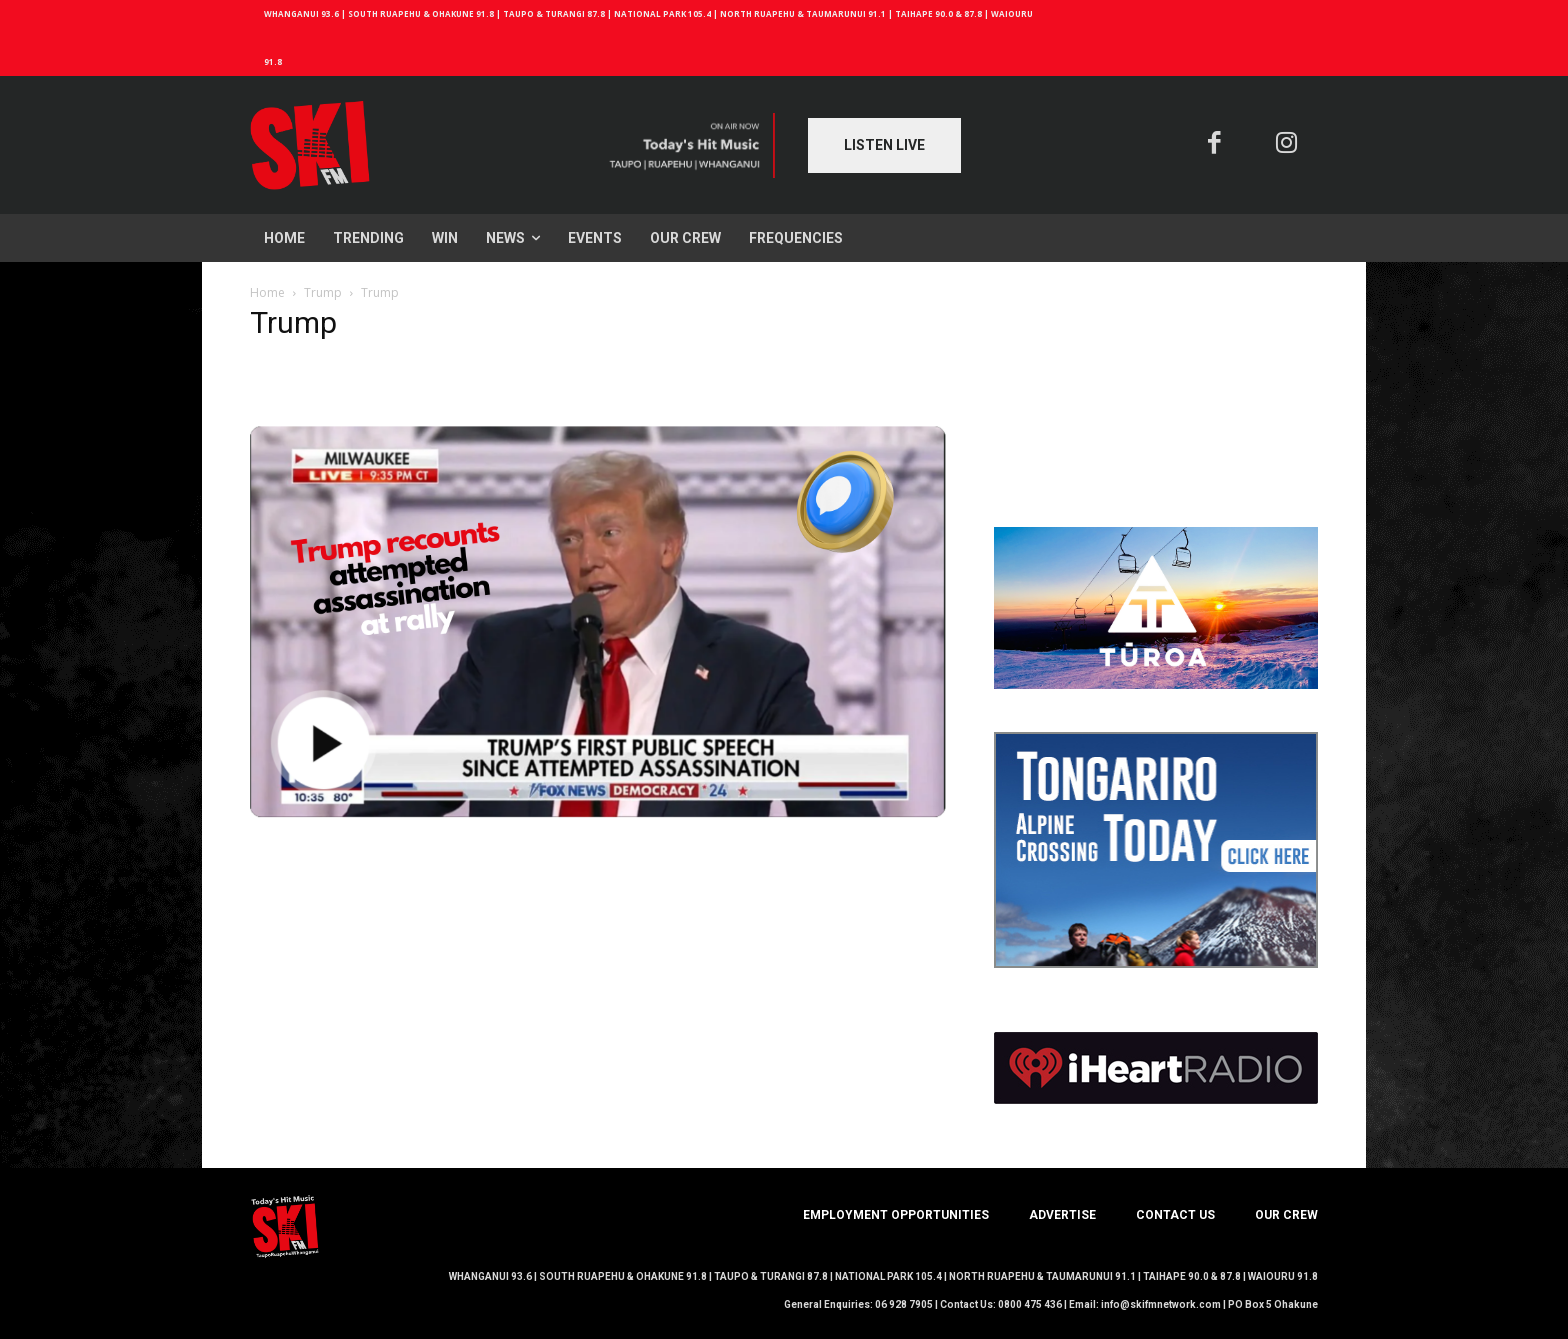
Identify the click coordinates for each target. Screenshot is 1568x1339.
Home (267, 292)
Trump (323, 292)
